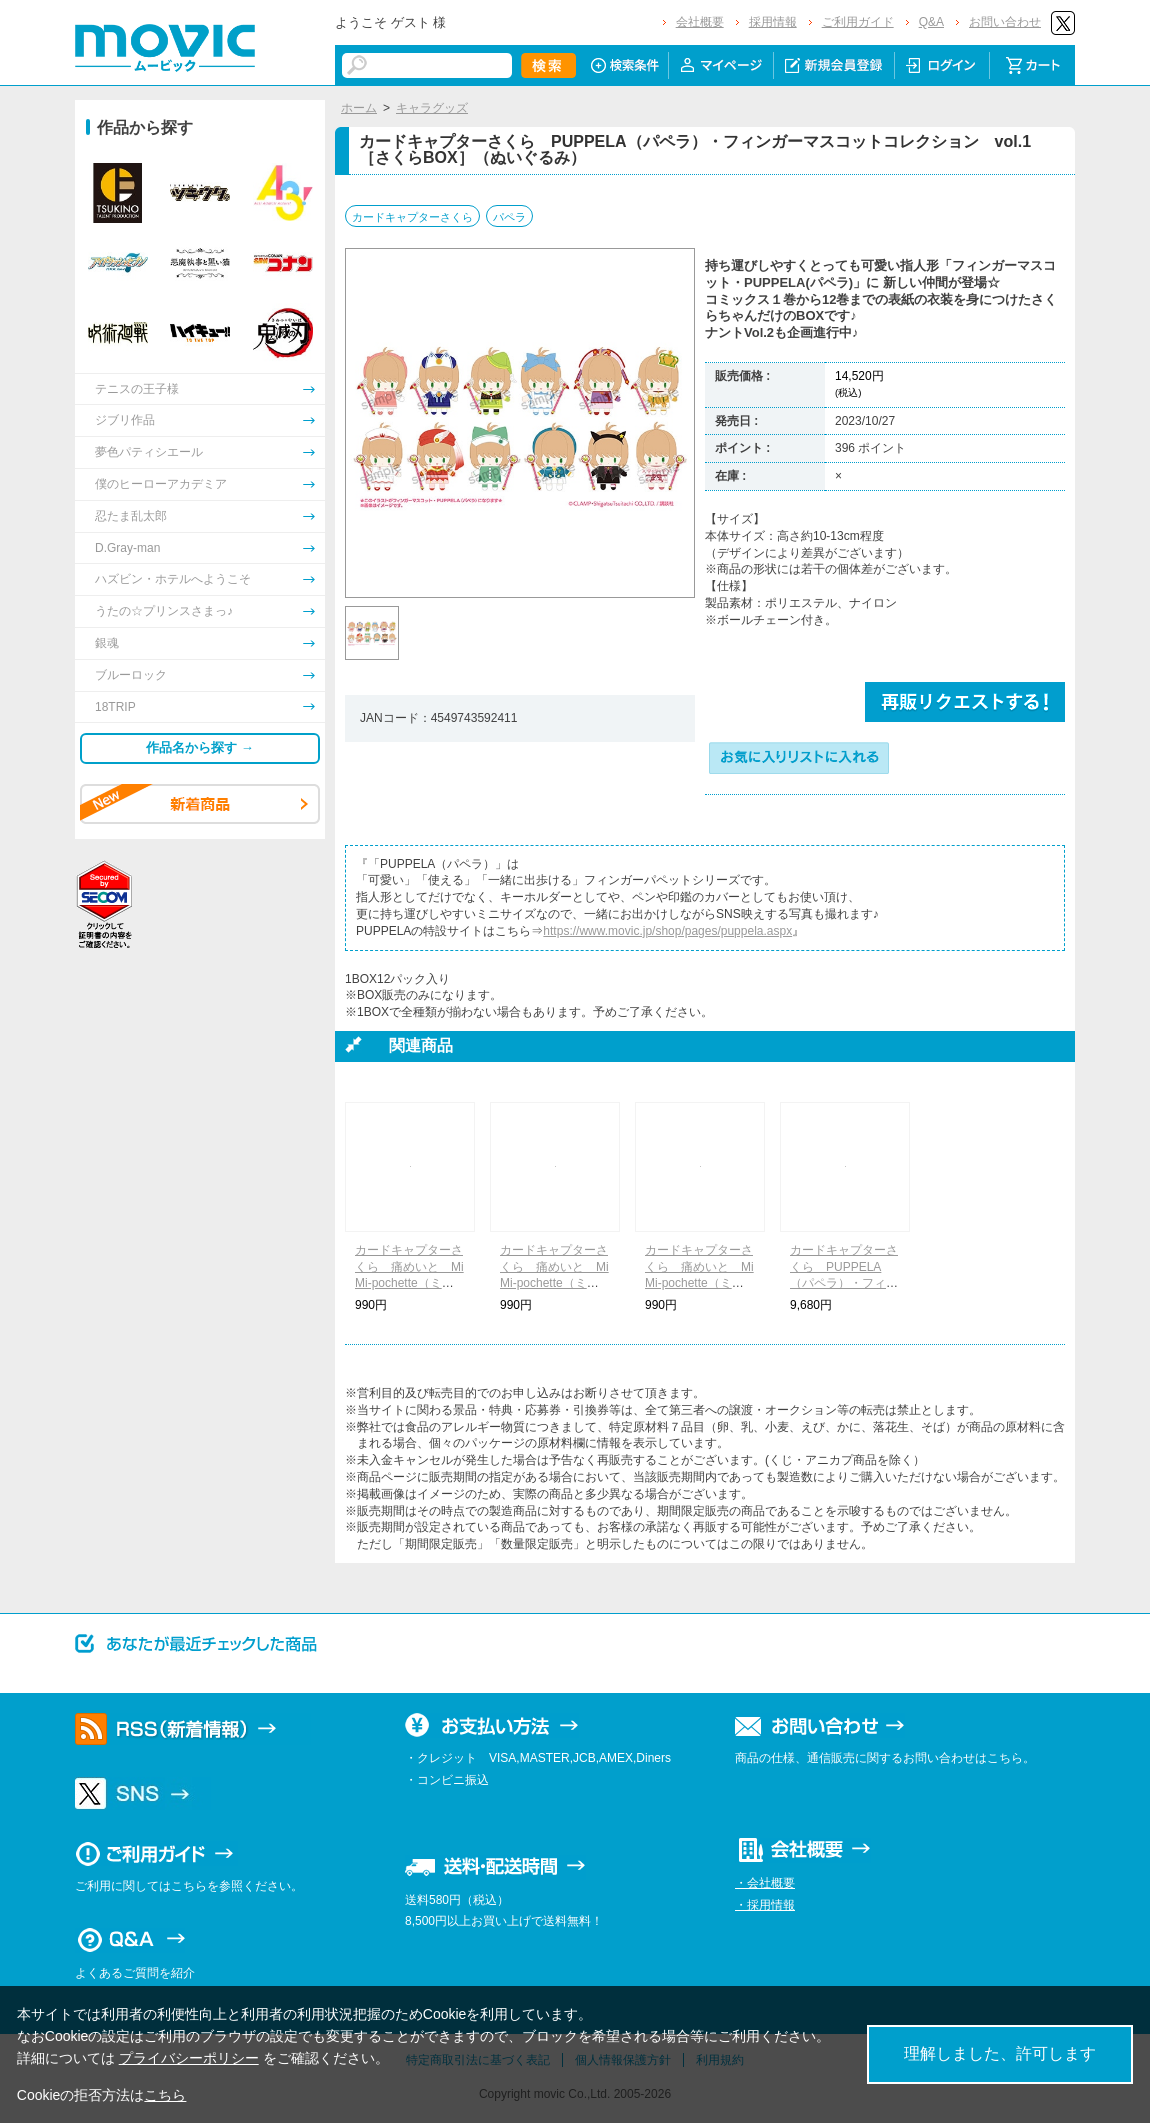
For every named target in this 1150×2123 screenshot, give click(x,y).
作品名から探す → (200, 747)
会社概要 (700, 22)
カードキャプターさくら (412, 217)
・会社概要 (765, 1883)
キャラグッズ (432, 108)
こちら (165, 2095)
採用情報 (773, 22)
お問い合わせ (1005, 22)
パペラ (509, 217)
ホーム (359, 108)
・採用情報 (765, 1905)
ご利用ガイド (858, 22)
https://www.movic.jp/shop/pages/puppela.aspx (667, 931)
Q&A (931, 22)
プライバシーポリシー (189, 2058)
